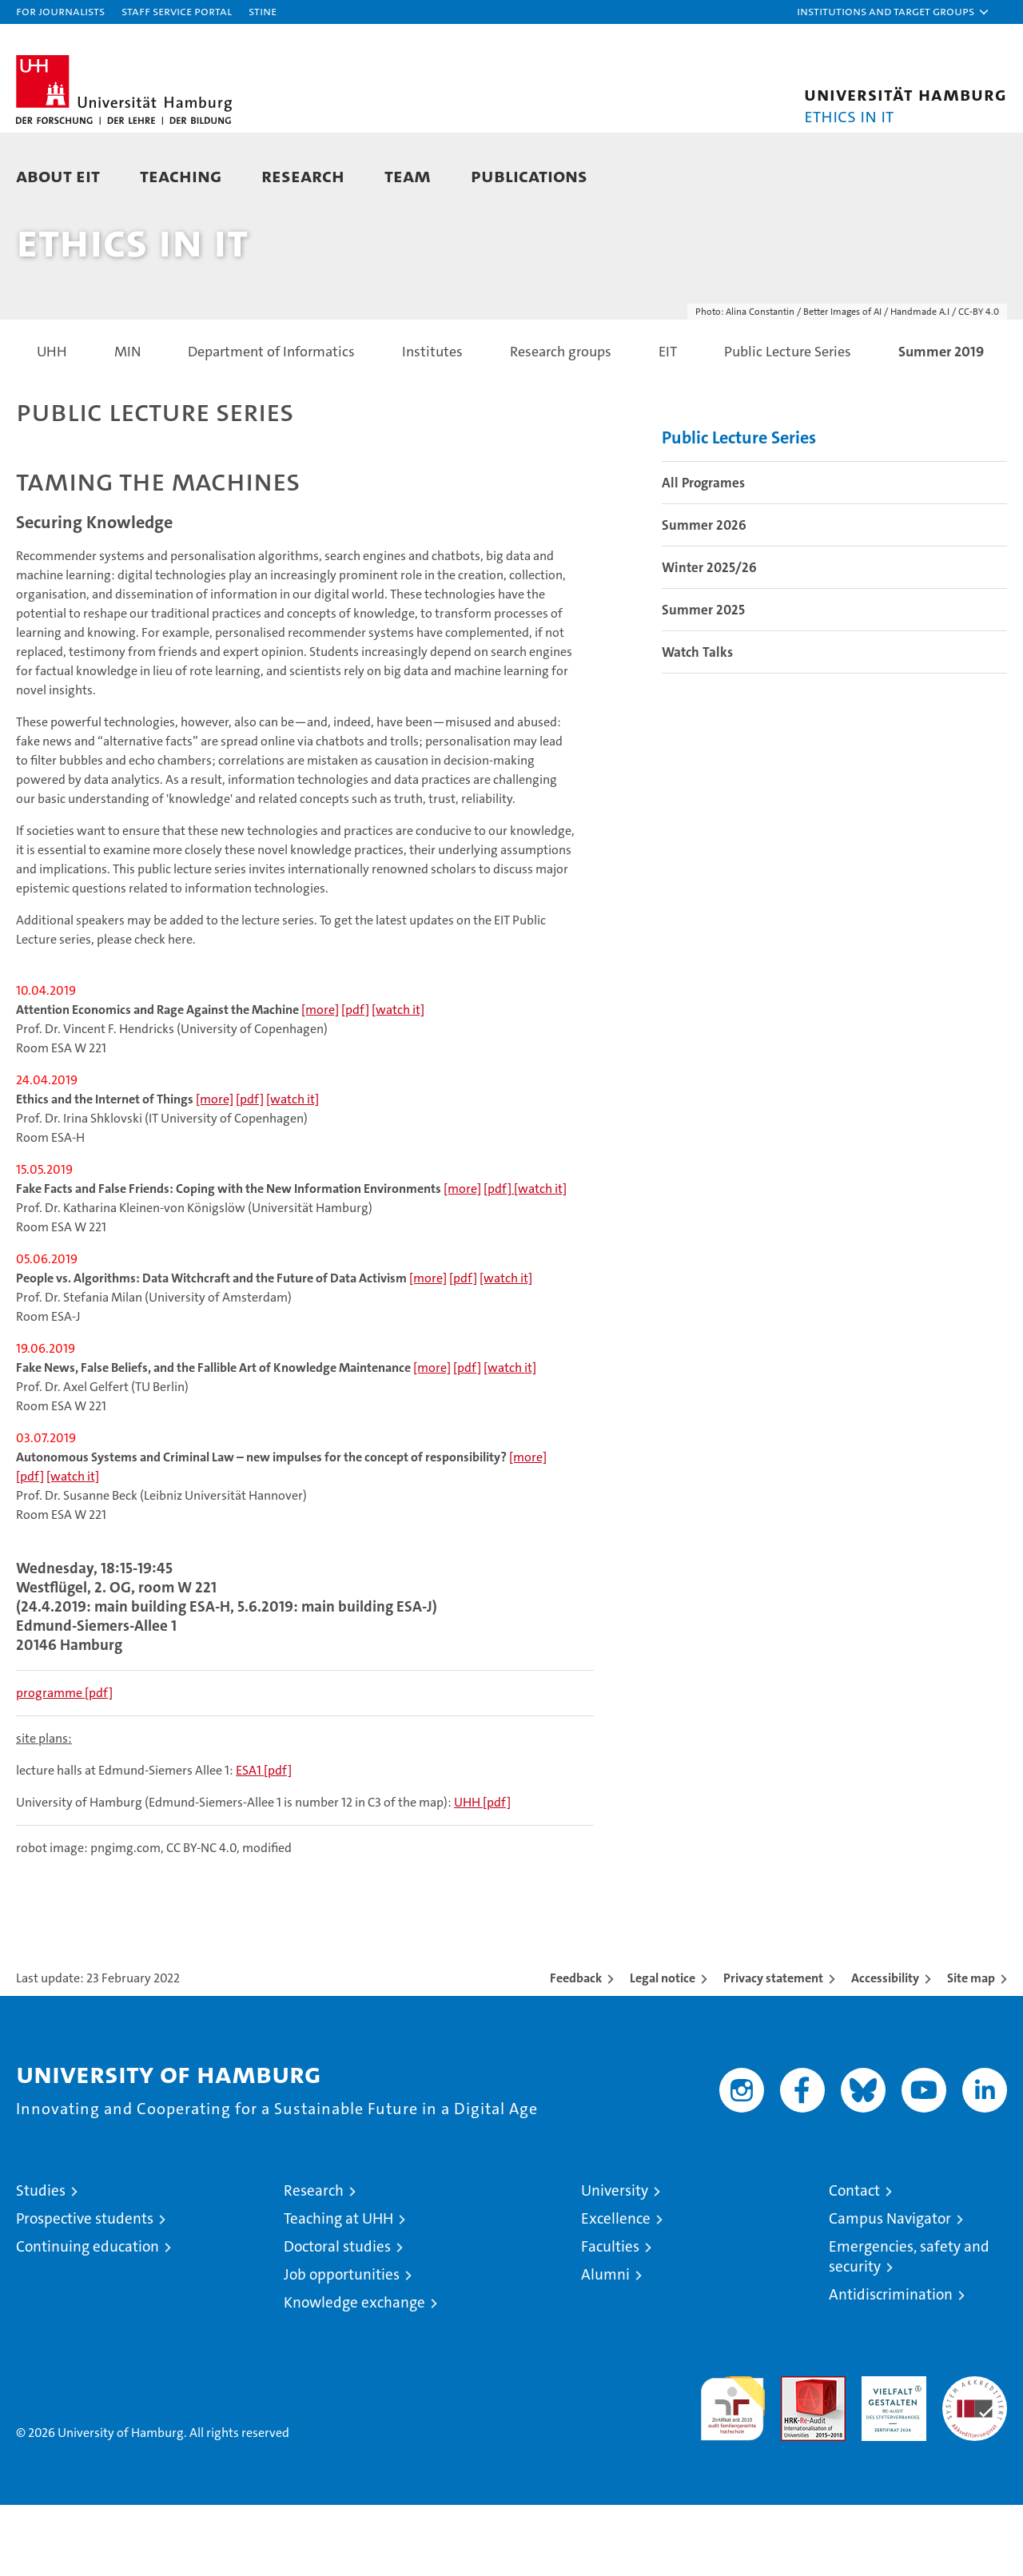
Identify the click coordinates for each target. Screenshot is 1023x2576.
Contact (854, 2262)
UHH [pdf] (482, 1873)
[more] (320, 1080)
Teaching (180, 175)
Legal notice (662, 2049)
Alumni (605, 2345)
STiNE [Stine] (263, 10)
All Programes (703, 553)
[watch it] (398, 1080)
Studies (41, 2262)
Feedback (576, 2049)
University (614, 2262)
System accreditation (974, 2464)
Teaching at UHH (338, 2290)
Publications (529, 175)
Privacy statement (773, 2049)
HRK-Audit (890, 2455)
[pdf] (355, 1080)
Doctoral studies (337, 2318)
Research (302, 175)
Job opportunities (342, 2345)
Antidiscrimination (891, 2365)
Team (407, 175)
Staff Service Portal (176, 10)
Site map (971, 2049)
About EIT (58, 175)
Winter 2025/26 (709, 637)
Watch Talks (697, 722)
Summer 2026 (704, 595)
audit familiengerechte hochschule (732, 2472)
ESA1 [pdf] (264, 1841)
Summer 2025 (703, 680)
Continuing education (87, 2318)
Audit (796, 2455)
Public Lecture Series (739, 507)
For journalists (60, 10)
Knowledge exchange (354, 2373)
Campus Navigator (890, 2290)
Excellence (616, 2290)
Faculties (610, 2318)
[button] (893, 12)
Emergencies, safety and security (909, 2327)
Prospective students (84, 2290)
